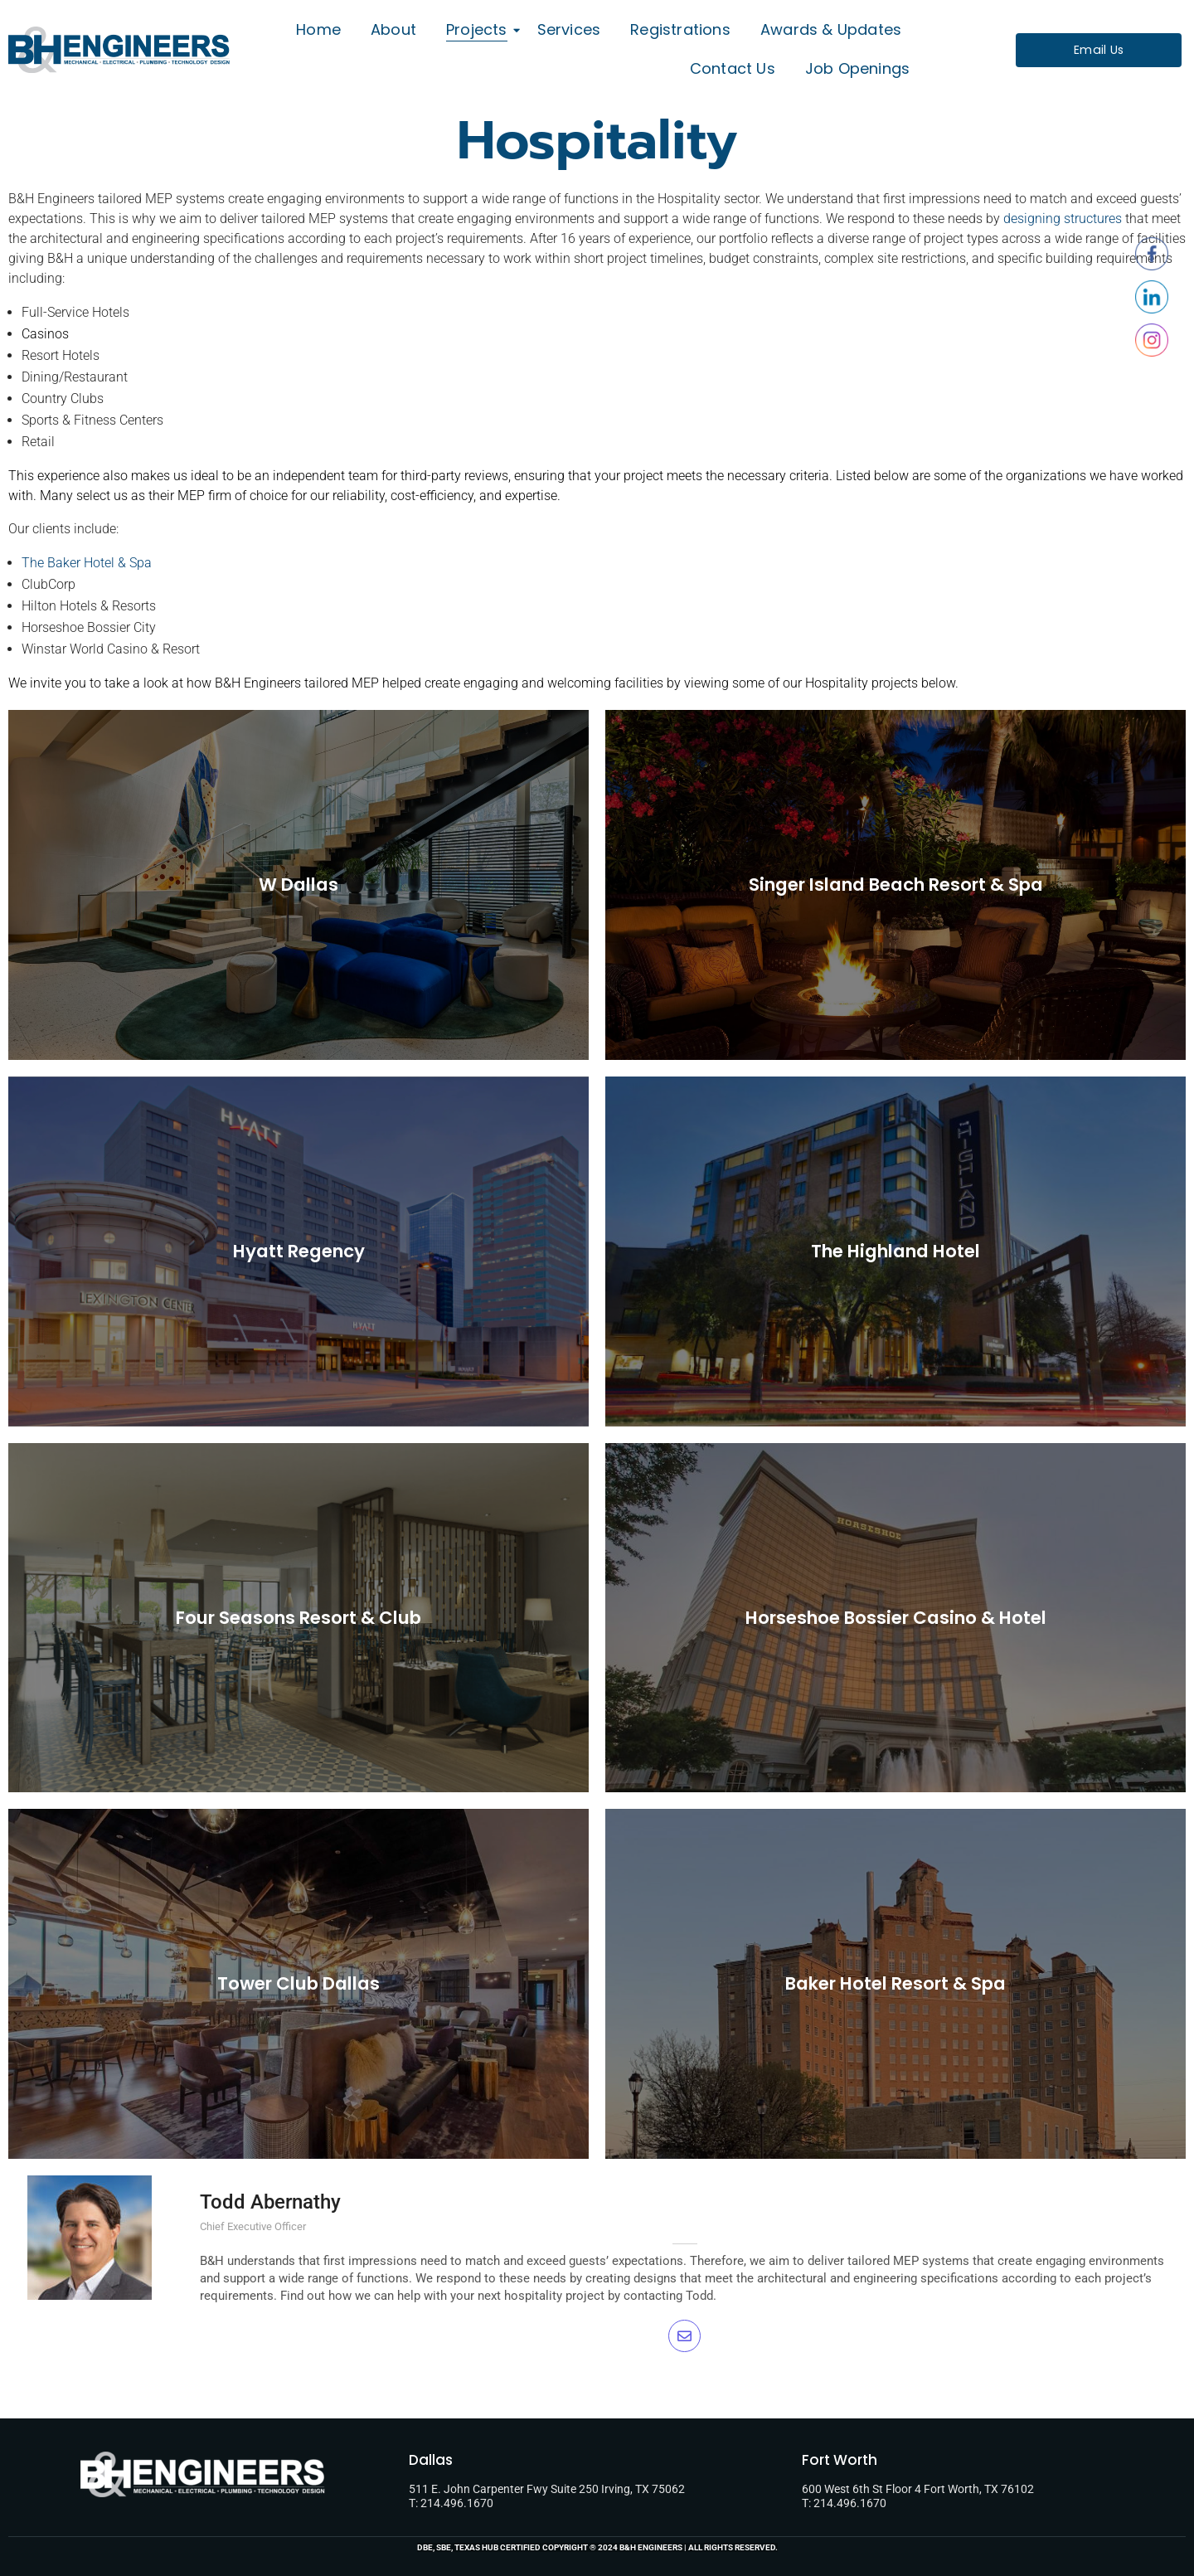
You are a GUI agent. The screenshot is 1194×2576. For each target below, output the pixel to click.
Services (569, 29)
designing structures (1062, 218)
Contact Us (732, 68)
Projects (480, 29)
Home (318, 29)
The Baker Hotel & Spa (87, 563)
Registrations (680, 29)
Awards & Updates (830, 29)
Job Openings (857, 68)
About (393, 29)
